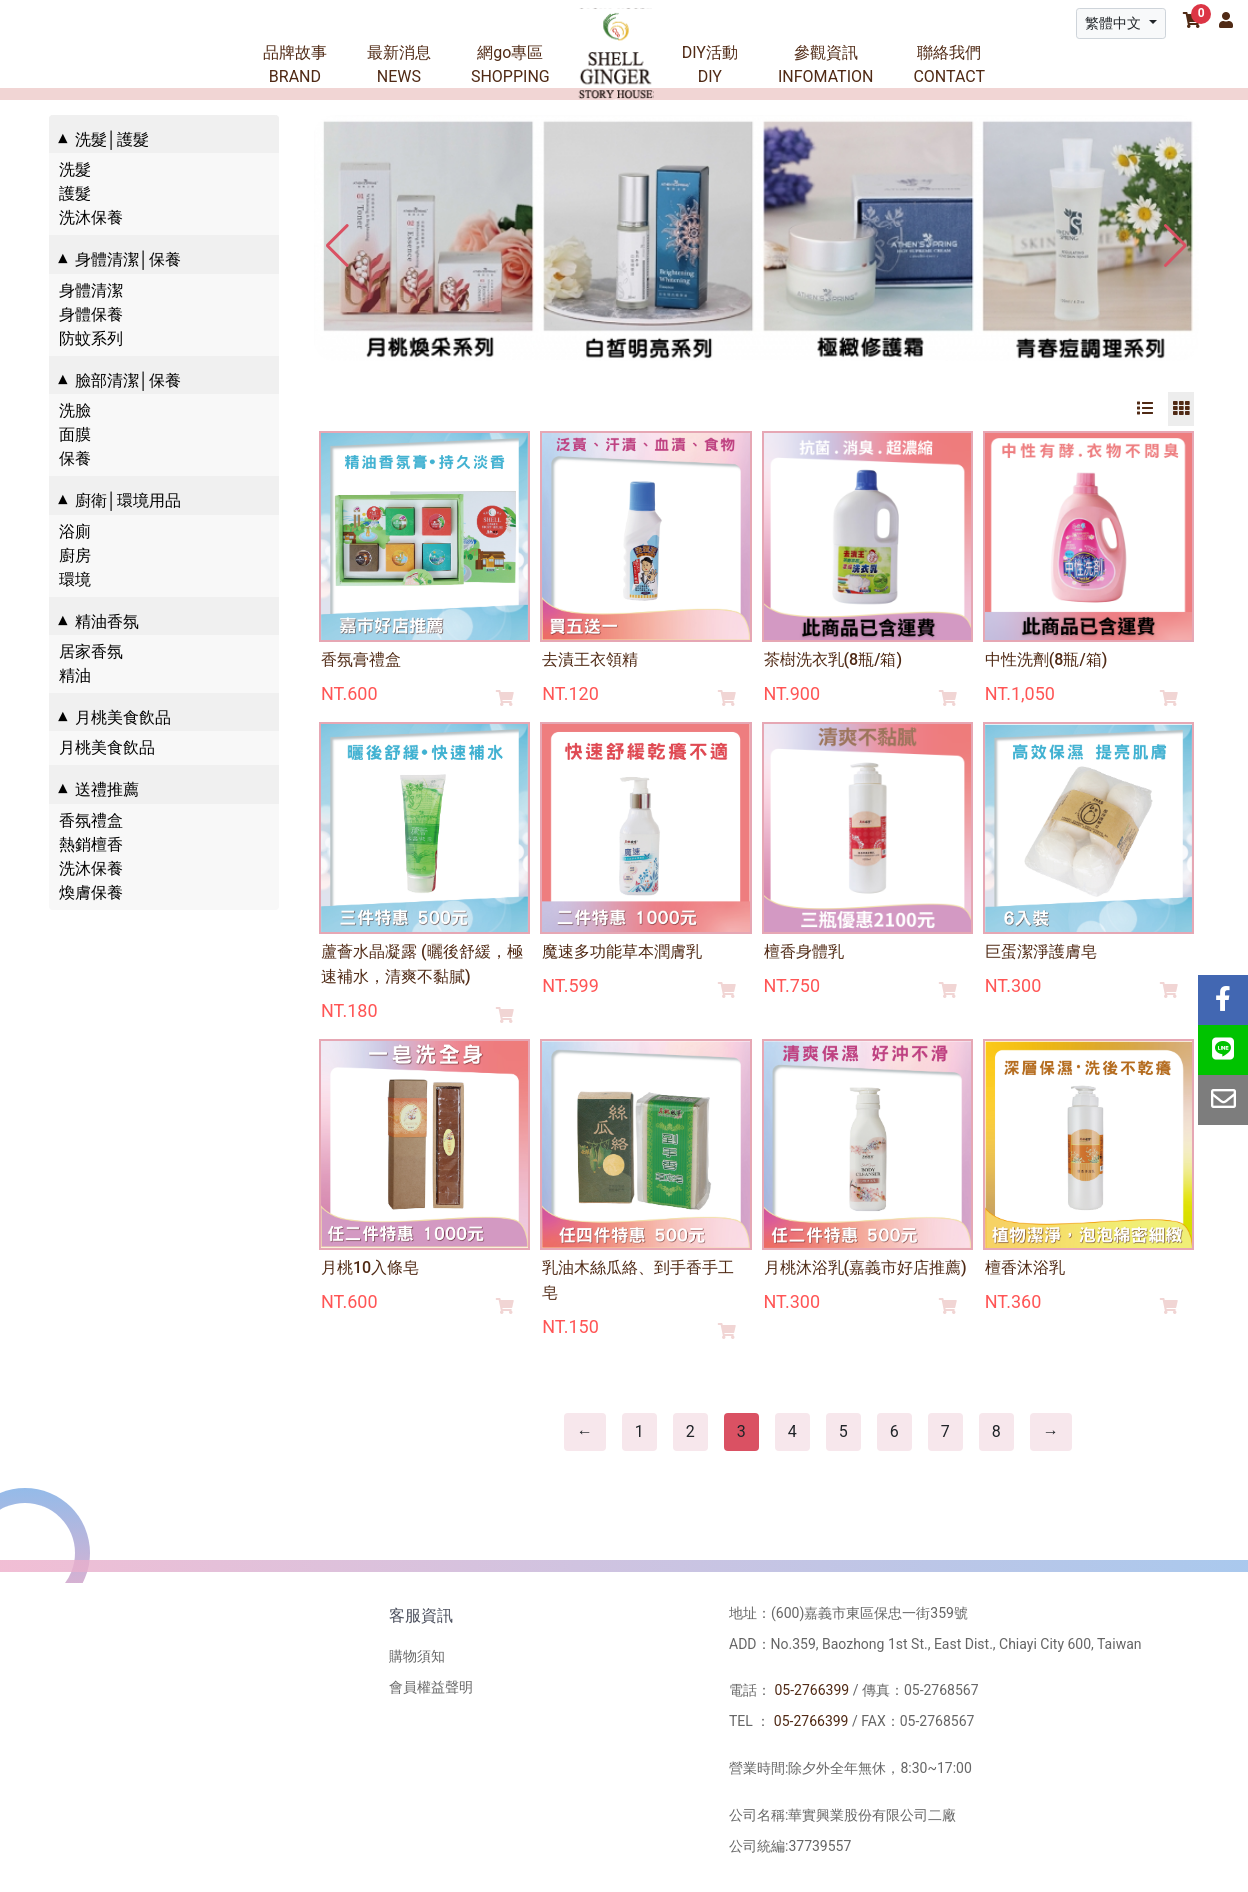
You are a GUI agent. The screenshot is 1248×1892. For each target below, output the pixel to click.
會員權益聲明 (431, 1687)
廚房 (75, 555)
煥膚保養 (91, 892)
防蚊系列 (91, 338)
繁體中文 (1114, 23)
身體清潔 (91, 290)
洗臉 (75, 410)
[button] (1175, 246)
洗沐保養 (91, 217)
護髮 (75, 193)
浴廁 (75, 531)
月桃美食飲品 (107, 747)
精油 (75, 675)
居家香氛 (91, 651)
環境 (75, 579)
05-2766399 (811, 1690)
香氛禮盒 (91, 820)
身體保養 (91, 314)
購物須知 (417, 1656)
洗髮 (75, 169)
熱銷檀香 (91, 844)
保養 (75, 458)
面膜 (75, 434)
